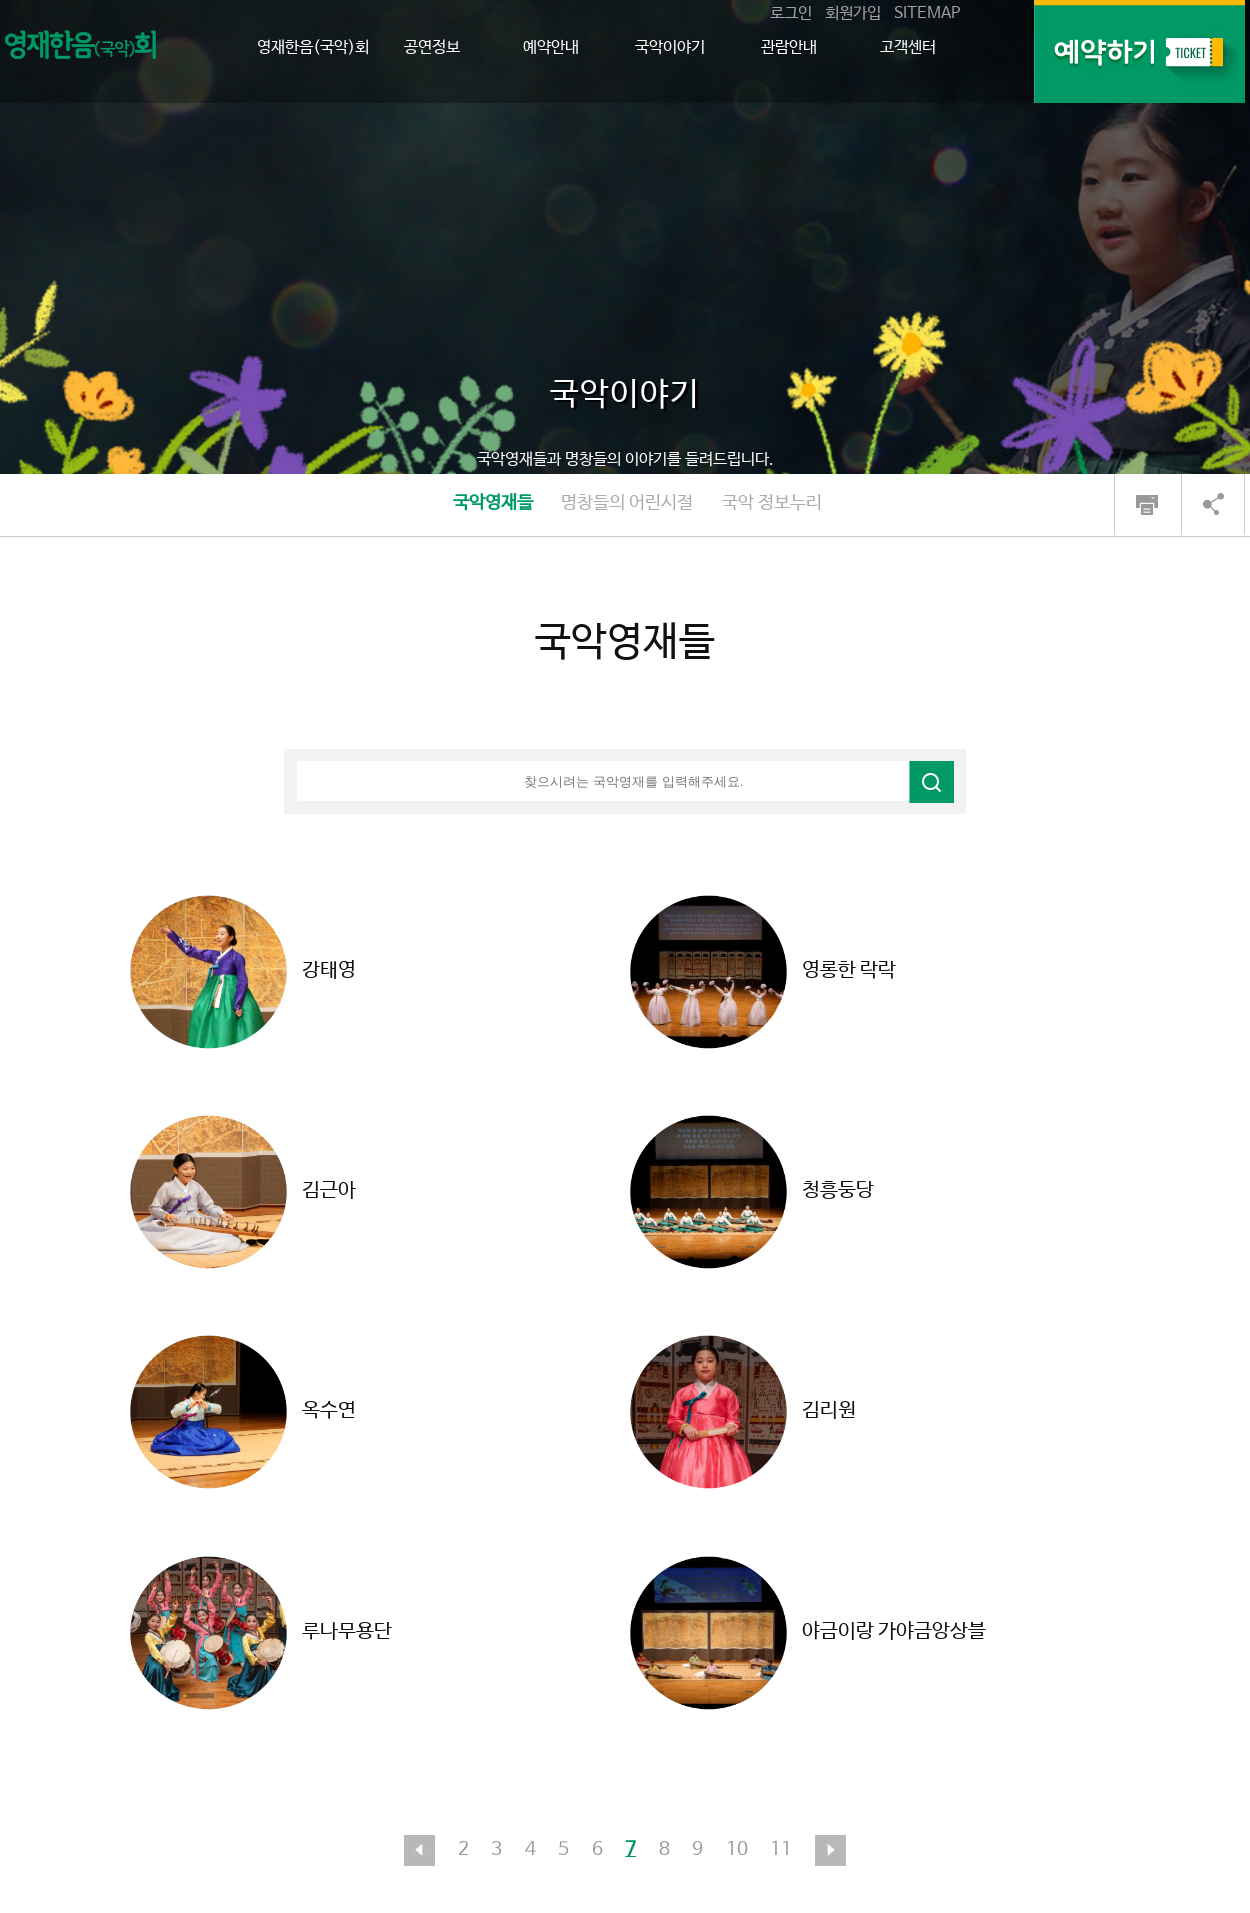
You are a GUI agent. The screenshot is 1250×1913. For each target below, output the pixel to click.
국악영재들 (493, 503)
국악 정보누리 (772, 503)
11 (781, 1850)
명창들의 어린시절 (627, 503)
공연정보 (432, 47)
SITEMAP (927, 13)
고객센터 (908, 47)
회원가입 (853, 13)
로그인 (791, 13)
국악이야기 (670, 47)
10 (737, 1850)
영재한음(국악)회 (313, 47)
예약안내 (551, 47)
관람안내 (789, 47)
